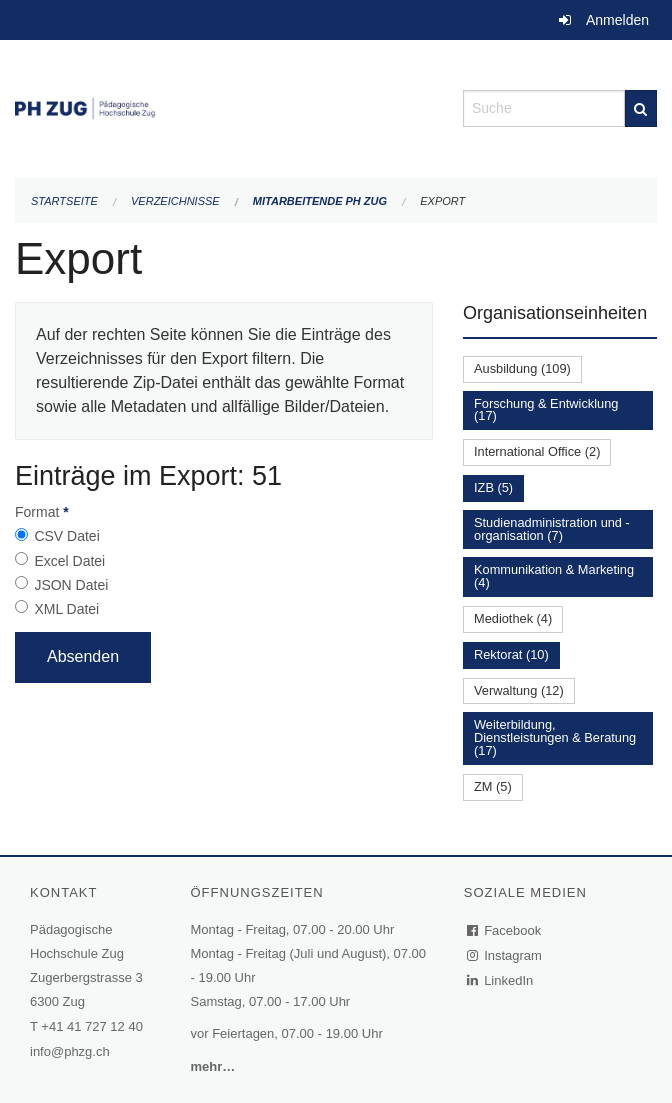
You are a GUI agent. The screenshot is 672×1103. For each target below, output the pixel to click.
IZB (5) (493, 487)
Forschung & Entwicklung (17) (546, 410)
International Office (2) (537, 451)
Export (442, 201)
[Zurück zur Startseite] (224, 106)
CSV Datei (66, 536)
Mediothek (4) (513, 618)
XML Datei (66, 609)
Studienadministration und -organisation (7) (552, 529)
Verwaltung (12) (519, 690)
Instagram (505, 955)
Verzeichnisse (175, 201)
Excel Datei (69, 561)
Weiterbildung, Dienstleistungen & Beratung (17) (555, 737)
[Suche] (641, 108)
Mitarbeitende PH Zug (320, 201)
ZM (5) (493, 786)
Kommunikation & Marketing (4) (554, 576)
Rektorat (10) (511, 654)
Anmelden (617, 20)
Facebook (505, 930)
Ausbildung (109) (522, 368)
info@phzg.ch (70, 1051)
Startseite (64, 201)
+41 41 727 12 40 (92, 1026)
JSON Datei (71, 585)
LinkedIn (501, 980)
